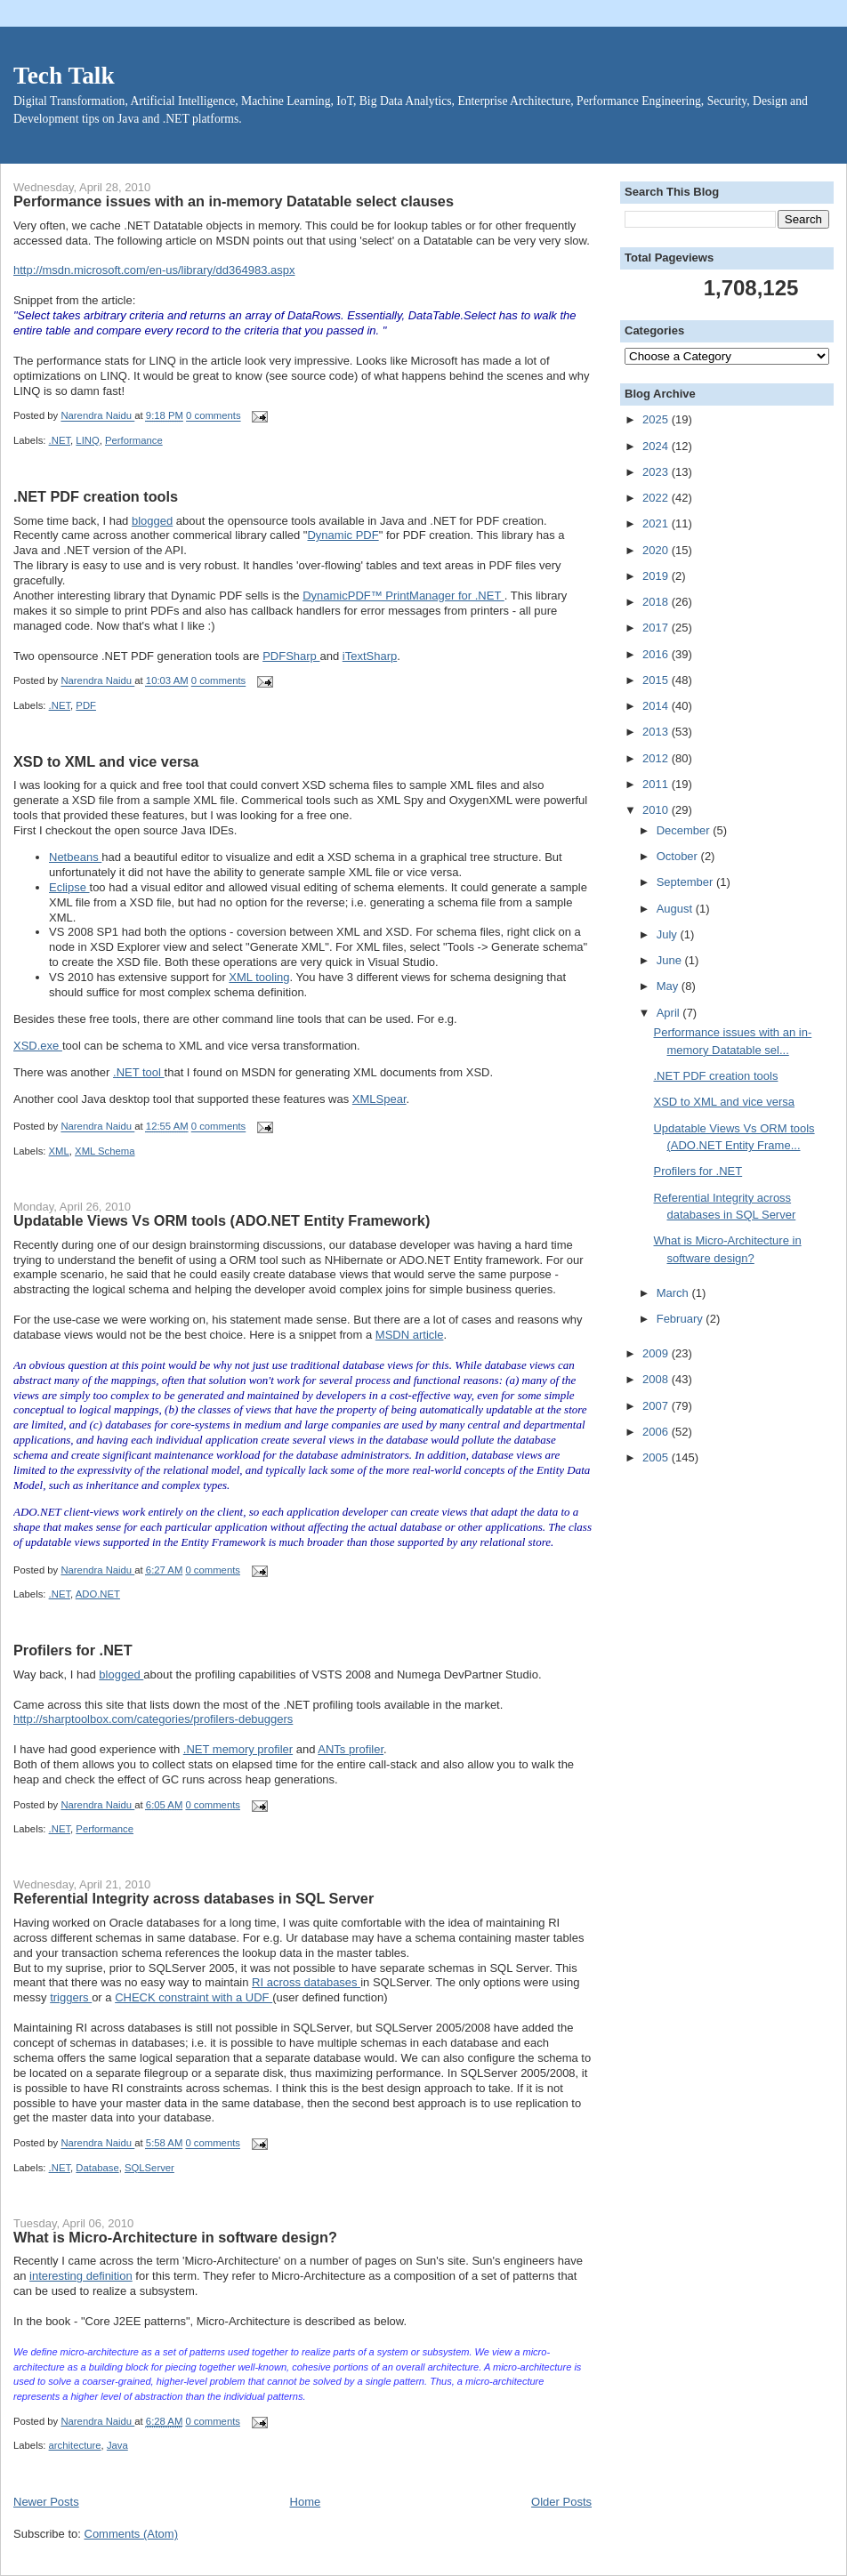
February (681, 1318)
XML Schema (104, 1151)
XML (59, 1151)
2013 (657, 731)
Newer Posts (46, 2501)
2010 (657, 810)
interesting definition (81, 2275)
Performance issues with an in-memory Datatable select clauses (233, 201)
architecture (75, 2445)
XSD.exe (37, 1045)
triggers (71, 1997)
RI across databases (306, 1982)
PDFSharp (290, 656)
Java (117, 2445)
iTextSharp (370, 656)
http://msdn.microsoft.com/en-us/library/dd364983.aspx (153, 270)
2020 (657, 550)
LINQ (87, 440)
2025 (657, 419)
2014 (657, 705)
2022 (657, 497)
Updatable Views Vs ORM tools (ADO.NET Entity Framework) (221, 1220)
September (686, 882)
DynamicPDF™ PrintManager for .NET (403, 595)
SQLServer (149, 2167)
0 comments (213, 416)
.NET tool (139, 1072)
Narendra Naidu (97, 416)
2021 (657, 523)
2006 (657, 1431)
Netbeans (75, 857)
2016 (657, 654)
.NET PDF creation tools (95, 496)
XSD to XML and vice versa (105, 761)
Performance (134, 440)
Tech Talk (64, 75)
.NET (59, 440)
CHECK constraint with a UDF (193, 1997)
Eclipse (69, 887)
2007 (657, 1406)
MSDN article (409, 1334)
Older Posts (561, 2501)
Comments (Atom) (131, 2533)
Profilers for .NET (73, 1650)
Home (305, 2501)
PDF (86, 705)
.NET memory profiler (238, 1749)
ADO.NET (98, 1594)
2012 (657, 758)
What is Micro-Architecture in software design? (175, 2237)
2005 (657, 1457)
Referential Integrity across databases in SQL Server (193, 1898)
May (669, 986)
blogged (152, 520)
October (679, 856)
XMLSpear (379, 1099)
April (670, 1012)
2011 (657, 784)
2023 (657, 472)
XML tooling (259, 977)
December (685, 830)
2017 (657, 627)
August (676, 908)
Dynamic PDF (342, 535)
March (674, 1293)
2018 (657, 601)
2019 (657, 576)
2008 (657, 1379)
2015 (657, 680)
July (669, 934)
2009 (657, 1353)
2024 (657, 446)
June (671, 960)
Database (97, 2167)
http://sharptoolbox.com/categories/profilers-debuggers (153, 1719)
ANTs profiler (350, 1749)
